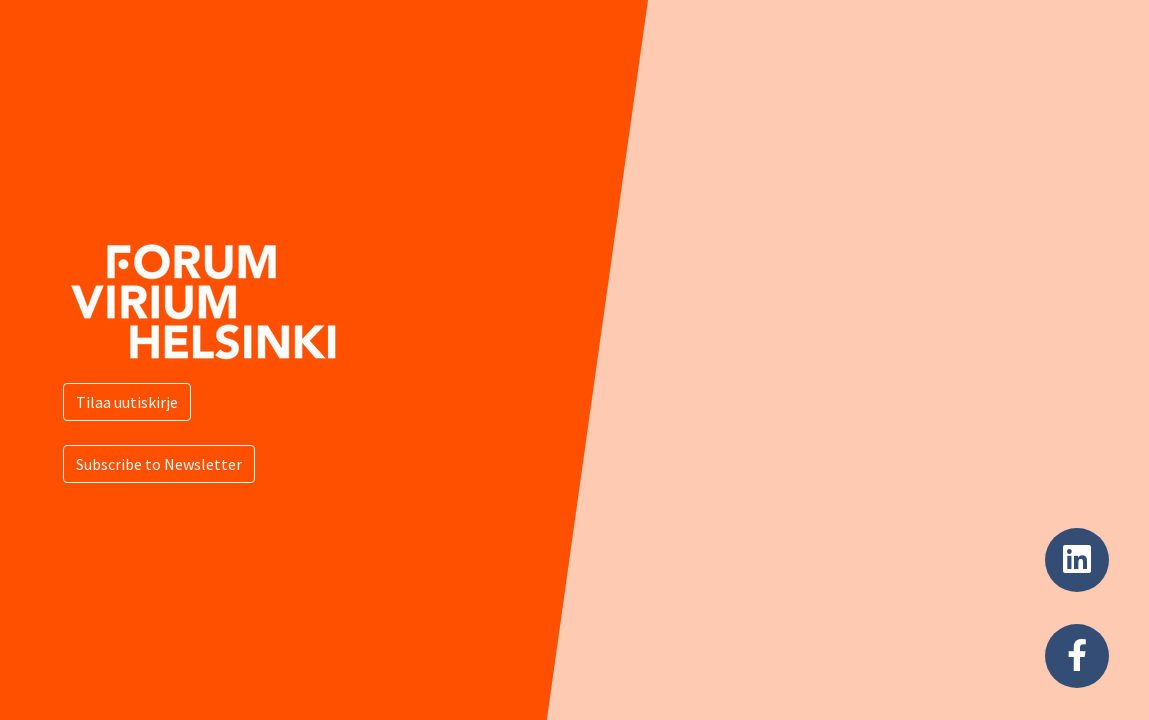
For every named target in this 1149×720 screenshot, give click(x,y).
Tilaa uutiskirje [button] (127, 402)
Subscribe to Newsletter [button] (159, 464)
